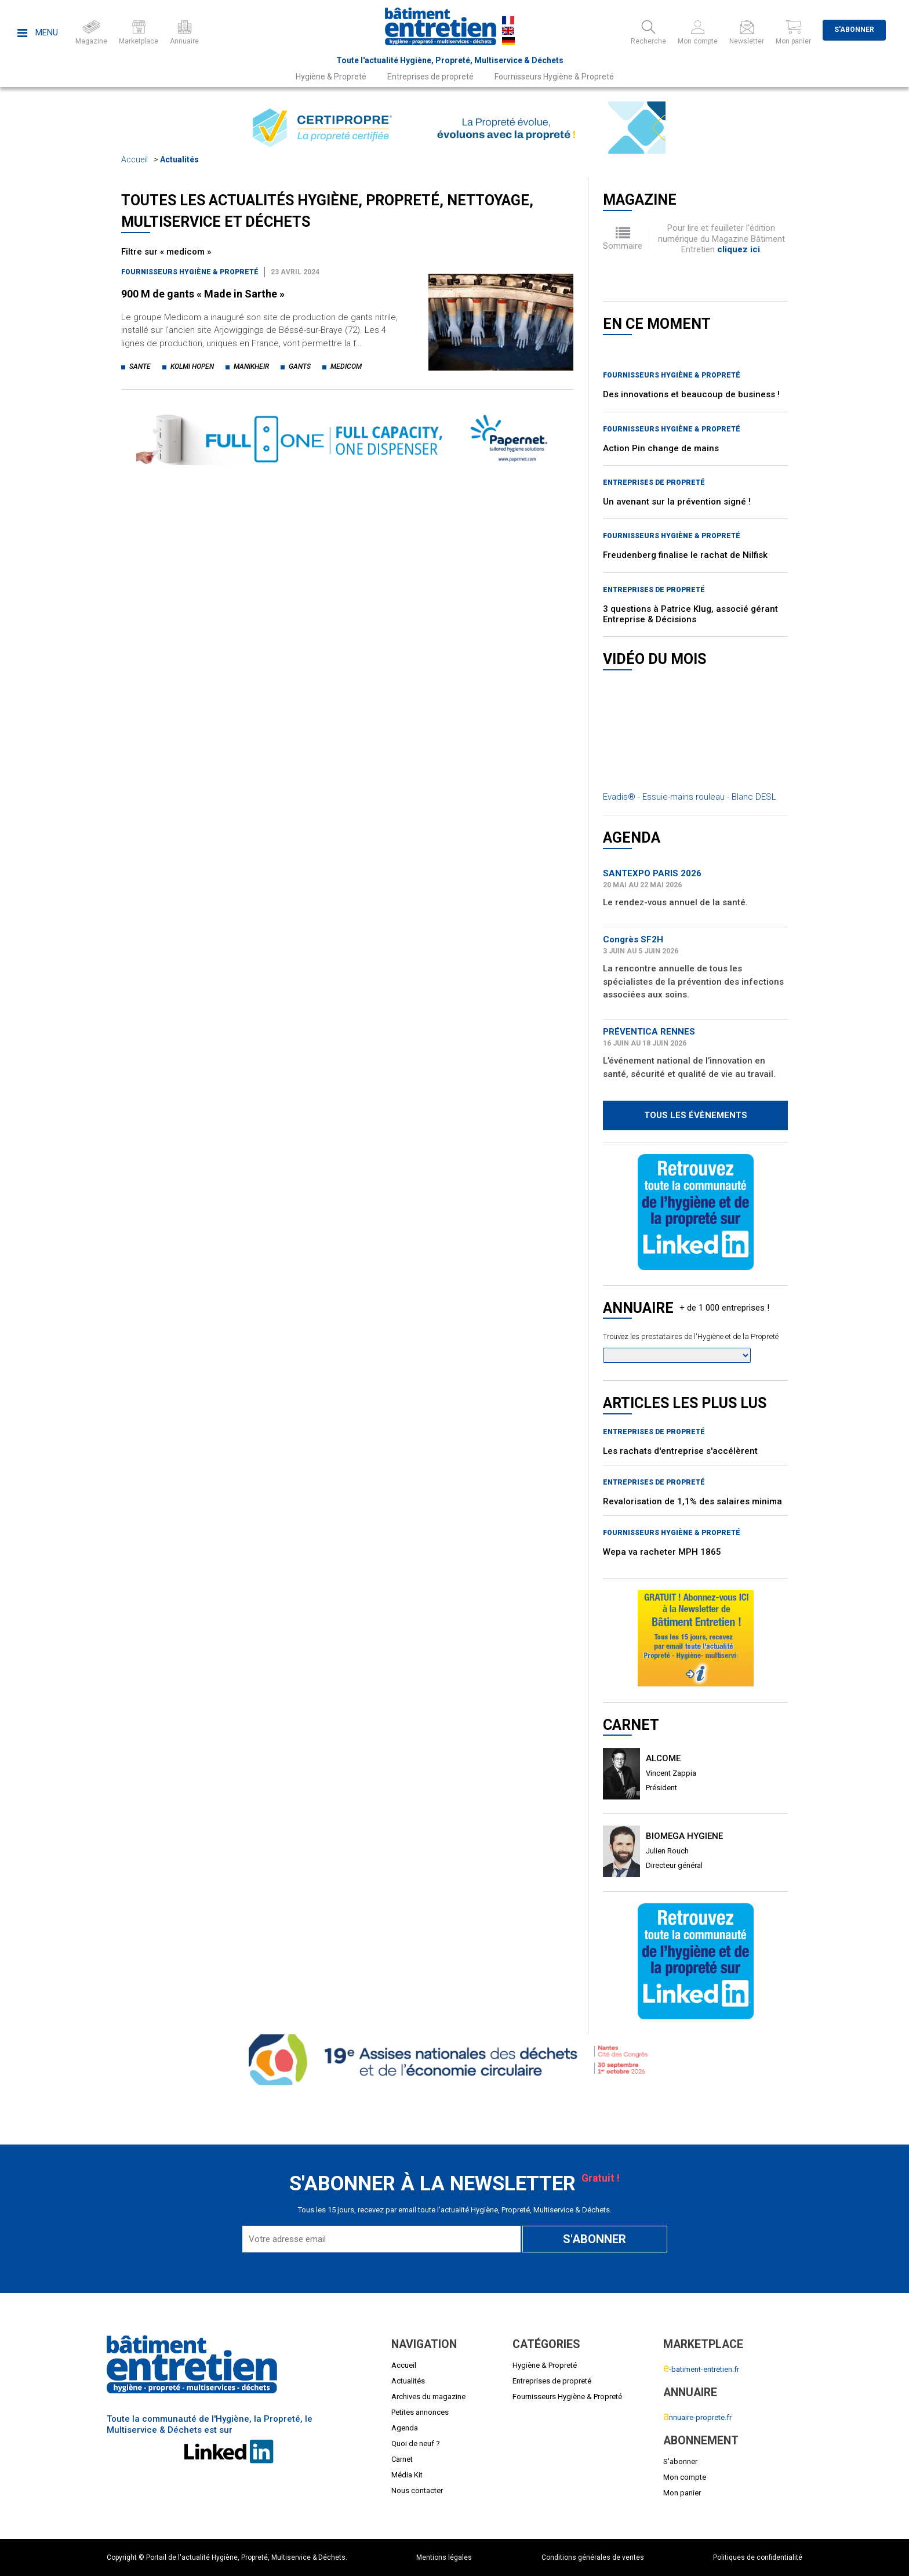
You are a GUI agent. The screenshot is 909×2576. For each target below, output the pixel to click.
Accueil (134, 159)
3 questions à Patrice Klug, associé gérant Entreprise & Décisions (690, 614)
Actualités (179, 159)
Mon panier (682, 2492)
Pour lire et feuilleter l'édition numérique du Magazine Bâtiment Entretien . (721, 239)
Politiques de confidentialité (757, 2557)
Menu (37, 32)
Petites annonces (420, 2412)
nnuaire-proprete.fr (697, 2417)
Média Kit (407, 2474)
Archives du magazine (428, 2396)
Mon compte (684, 2477)
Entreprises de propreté (430, 76)
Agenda (404, 2427)
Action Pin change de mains (661, 448)
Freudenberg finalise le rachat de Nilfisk (685, 555)
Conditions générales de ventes (592, 2557)
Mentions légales (444, 2557)
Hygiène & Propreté (331, 76)
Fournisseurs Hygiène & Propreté (554, 76)
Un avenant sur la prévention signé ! (677, 501)
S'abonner (854, 30)
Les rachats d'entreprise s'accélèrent (680, 1451)
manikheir (251, 366)
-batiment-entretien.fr (701, 2369)
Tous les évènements (695, 1115)
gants (300, 366)
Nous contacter (417, 2490)
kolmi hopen (192, 366)
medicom (346, 366)
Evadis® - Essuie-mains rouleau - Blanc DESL (689, 797)
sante (140, 366)
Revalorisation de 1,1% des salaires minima (692, 1501)
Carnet (402, 2459)
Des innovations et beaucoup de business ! (691, 394)
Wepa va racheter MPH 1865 (662, 1552)
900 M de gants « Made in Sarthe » (203, 294)
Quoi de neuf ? (415, 2443)
